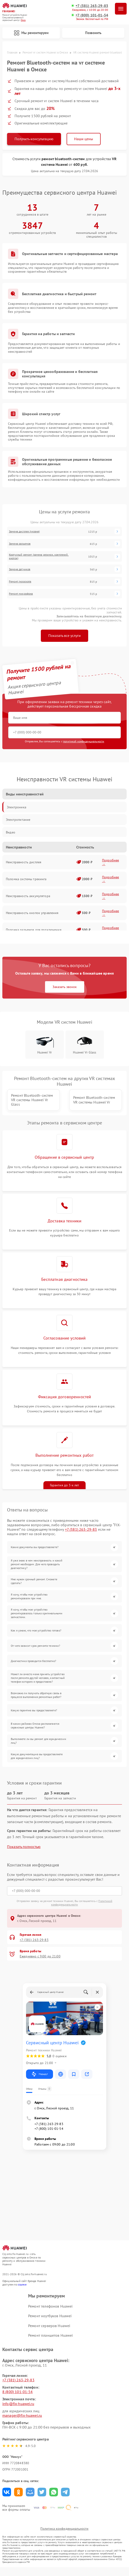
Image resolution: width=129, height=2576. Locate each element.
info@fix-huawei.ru (18, 2412)
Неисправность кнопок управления (32, 913)
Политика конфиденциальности (64, 2538)
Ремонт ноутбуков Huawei (50, 2325)
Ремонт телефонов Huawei (50, 2315)
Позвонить (93, 33)
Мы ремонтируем (31, 33)
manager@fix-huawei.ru (22, 2424)
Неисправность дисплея (23, 862)
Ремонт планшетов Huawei (50, 2344)
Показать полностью (24, 1856)
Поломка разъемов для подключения (33, 930)
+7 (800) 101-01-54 (92, 15)
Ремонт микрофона (21, 593)
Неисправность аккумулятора (28, 896)
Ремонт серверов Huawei (49, 2334)
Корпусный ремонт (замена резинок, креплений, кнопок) (39, 556)
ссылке (22, 2293)
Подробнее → (110, 862)
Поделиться (6, 2501)
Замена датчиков (19, 569)
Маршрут (39, 2083)
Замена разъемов (19, 543)
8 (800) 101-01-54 (17, 2400)
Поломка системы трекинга (26, 879)
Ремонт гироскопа (20, 581)
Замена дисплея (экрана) (24, 531)
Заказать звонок (65, 987)
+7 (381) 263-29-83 (92, 6)
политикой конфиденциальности (83, 741)
